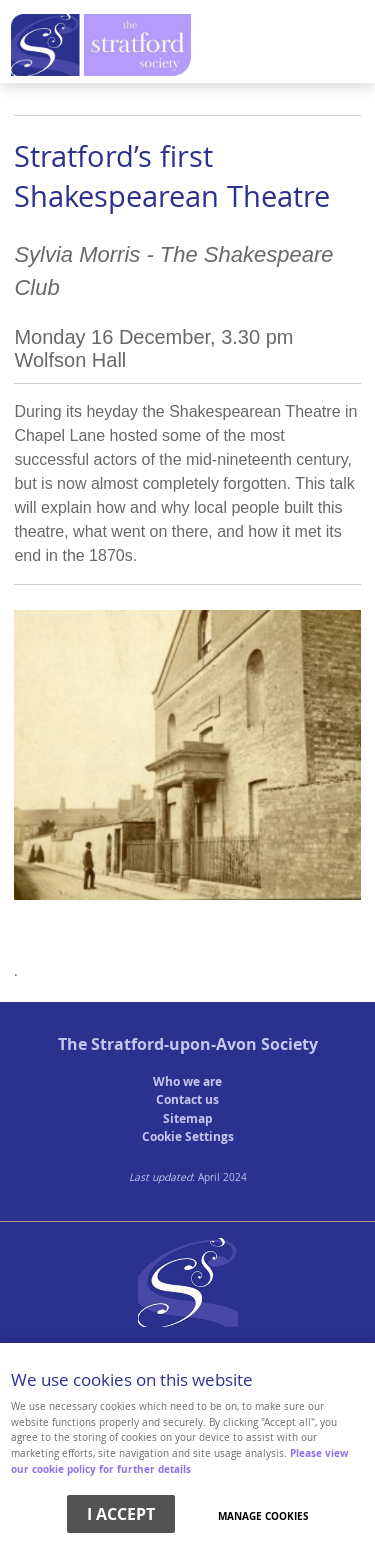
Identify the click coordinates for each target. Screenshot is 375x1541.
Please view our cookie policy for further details (180, 1461)
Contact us (187, 1099)
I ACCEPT (121, 1514)
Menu (182, 47)
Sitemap (188, 1118)
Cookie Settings (188, 1136)
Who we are (187, 1081)
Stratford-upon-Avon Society (204, 1044)
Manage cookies (263, 1516)
